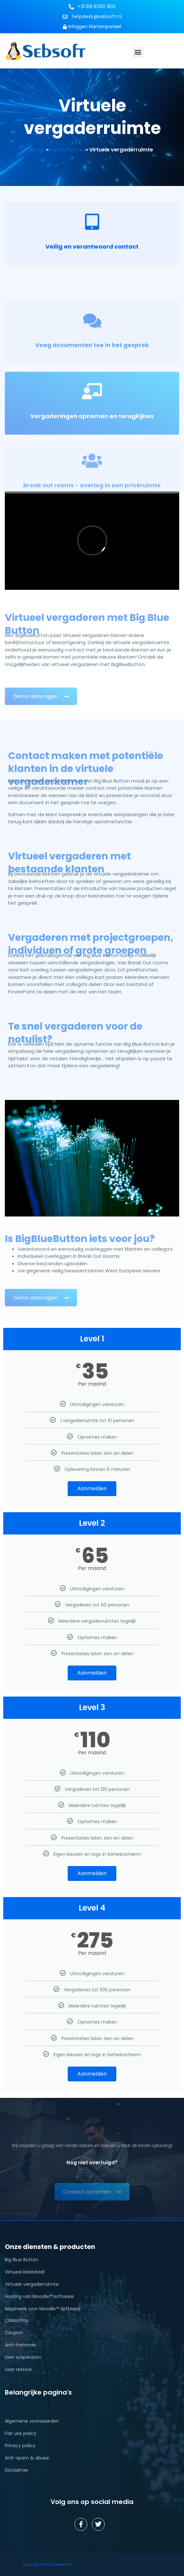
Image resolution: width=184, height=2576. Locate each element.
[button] (138, 52)
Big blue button (67, 150)
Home (38, 150)
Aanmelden (92, 1488)
